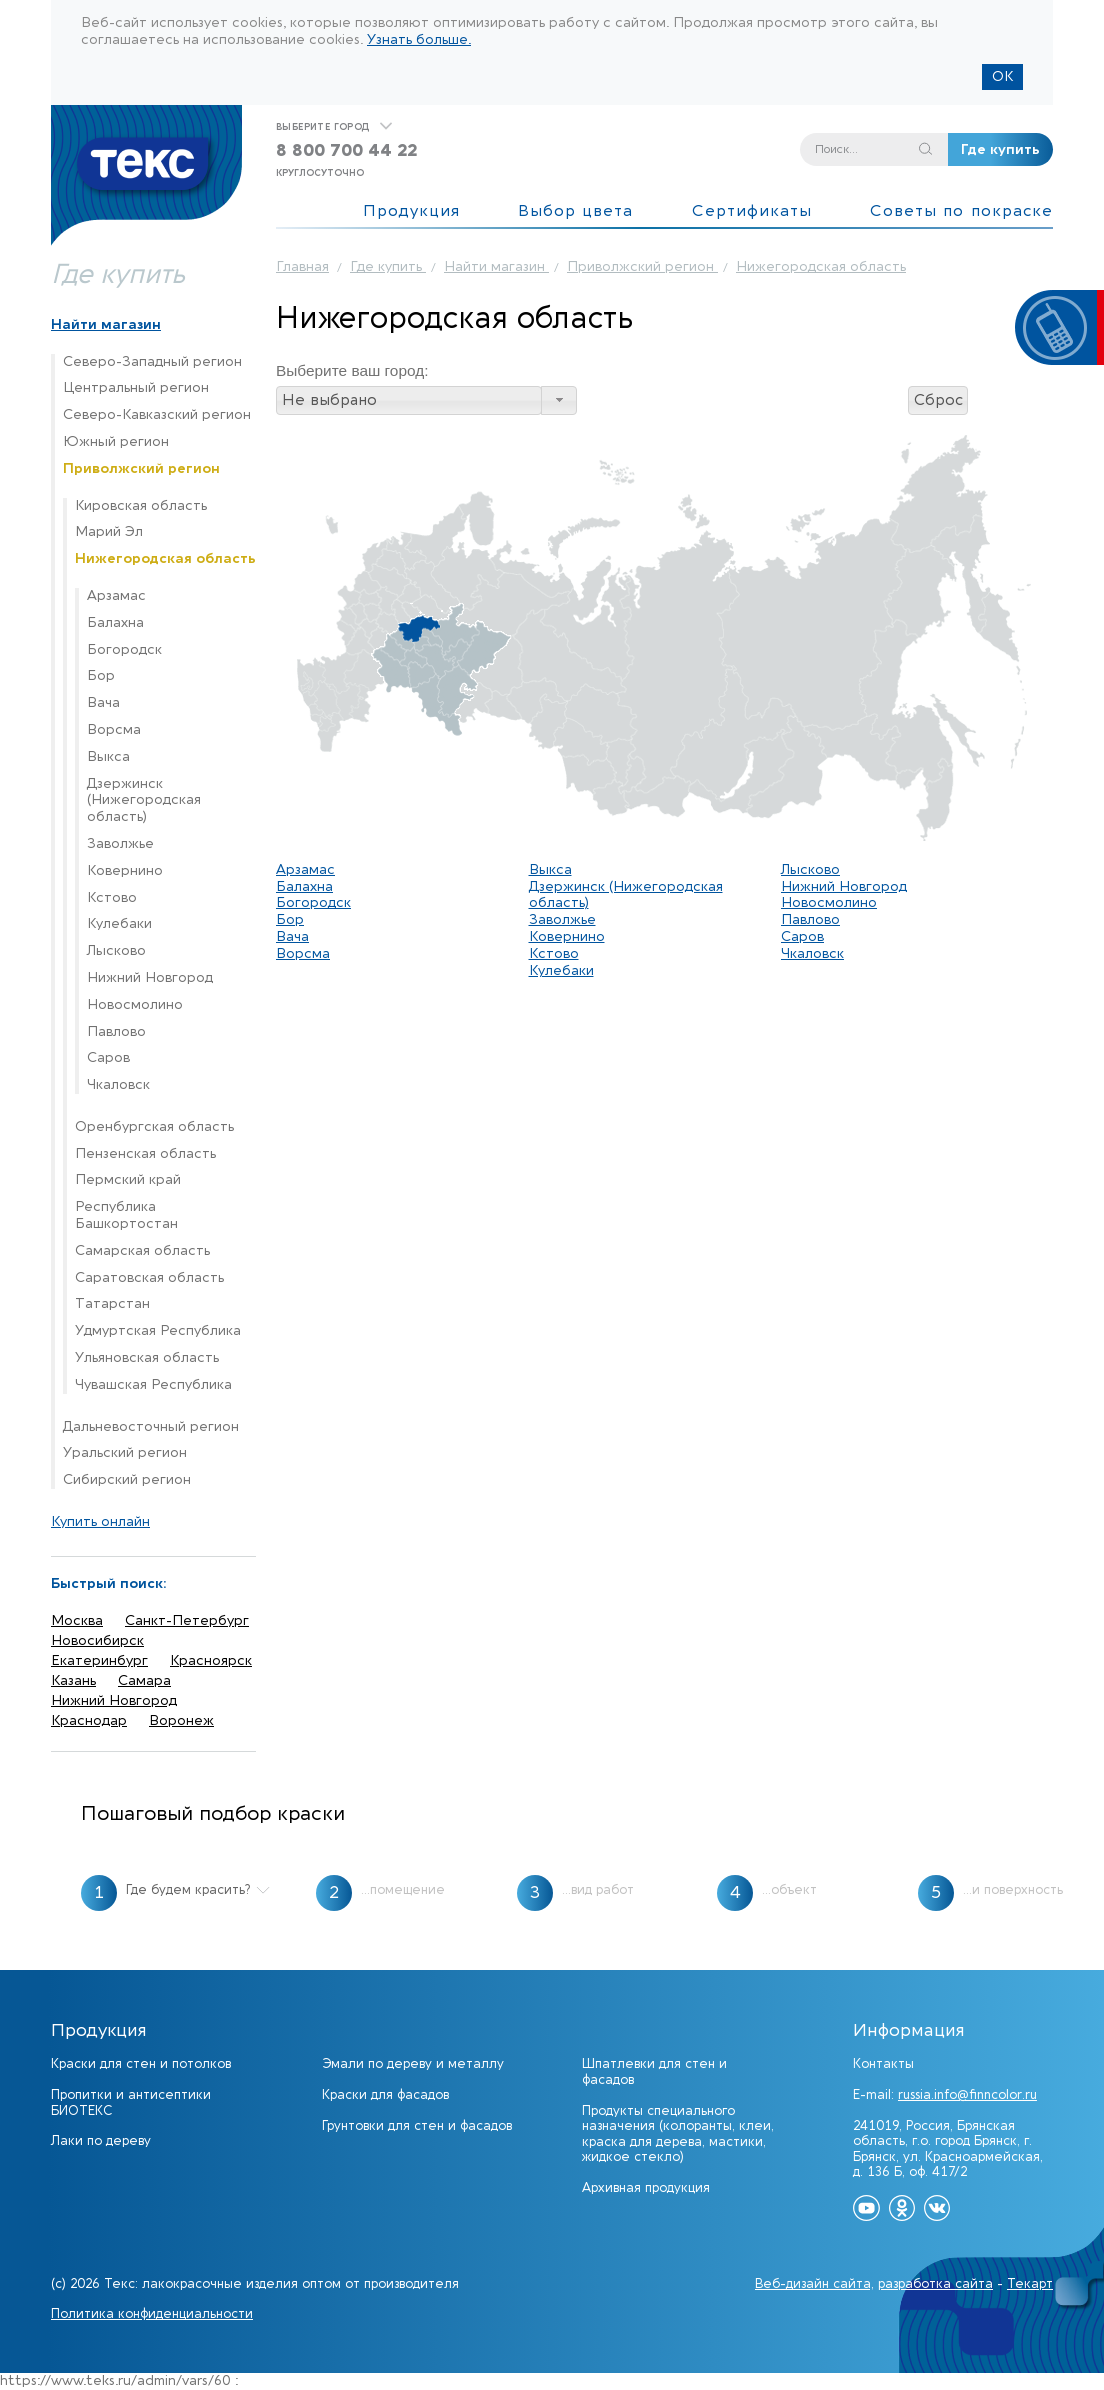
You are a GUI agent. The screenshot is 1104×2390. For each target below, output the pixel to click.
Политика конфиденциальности (152, 2313)
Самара (144, 1680)
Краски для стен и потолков (141, 2063)
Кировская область (141, 506)
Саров (108, 1058)
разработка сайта (935, 2283)
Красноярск (211, 1660)
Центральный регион (136, 388)
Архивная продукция (646, 2187)
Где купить (1000, 149)
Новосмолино (135, 1005)
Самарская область (142, 1251)
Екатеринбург (99, 1660)
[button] (559, 400)
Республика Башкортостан (126, 1215)
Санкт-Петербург (187, 1620)
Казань (73, 1680)
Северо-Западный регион (152, 362)
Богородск (124, 650)
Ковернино (125, 871)
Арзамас (116, 596)
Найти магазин (106, 325)
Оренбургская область (154, 1127)
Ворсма (114, 730)
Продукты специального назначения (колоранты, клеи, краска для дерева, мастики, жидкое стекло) (678, 2134)
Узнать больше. (419, 39)
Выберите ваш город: (352, 370)
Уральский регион (125, 1453)
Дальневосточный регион (151, 1427)
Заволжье (120, 844)
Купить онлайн (100, 1522)
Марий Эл (109, 532)
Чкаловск (118, 1085)
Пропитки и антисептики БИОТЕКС (131, 2102)
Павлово (116, 1032)
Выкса (108, 757)
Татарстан (112, 1304)
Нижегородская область (165, 559)
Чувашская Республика (153, 1385)
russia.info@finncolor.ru (967, 2094)
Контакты (883, 2063)
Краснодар (89, 1720)
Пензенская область (145, 1154)
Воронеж (181, 1720)
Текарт (1030, 2283)
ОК (1002, 76)
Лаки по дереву (101, 2140)
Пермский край (128, 1180)
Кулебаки (119, 924)
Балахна (115, 623)
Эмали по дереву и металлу (413, 2063)
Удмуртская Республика (158, 1331)
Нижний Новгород (150, 978)
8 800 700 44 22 (346, 150)
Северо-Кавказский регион (157, 415)
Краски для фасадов (385, 2094)
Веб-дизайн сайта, (814, 2283)
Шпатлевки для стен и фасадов (654, 2071)
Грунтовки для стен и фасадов (417, 2125)
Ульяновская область (147, 1358)
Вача (103, 703)
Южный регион (116, 442)
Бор (101, 676)
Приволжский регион (141, 469)
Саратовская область (149, 1278)
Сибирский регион (127, 1480)
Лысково (116, 951)
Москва (77, 1620)
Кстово (112, 898)
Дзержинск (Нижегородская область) (144, 801)
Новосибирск (97, 1640)
